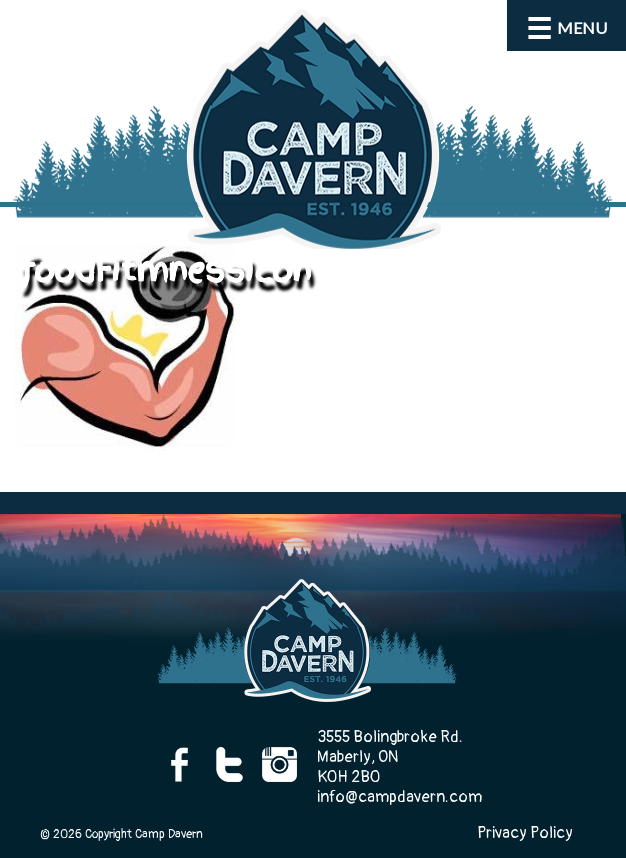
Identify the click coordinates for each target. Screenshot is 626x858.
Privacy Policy (525, 833)
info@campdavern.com (399, 797)
